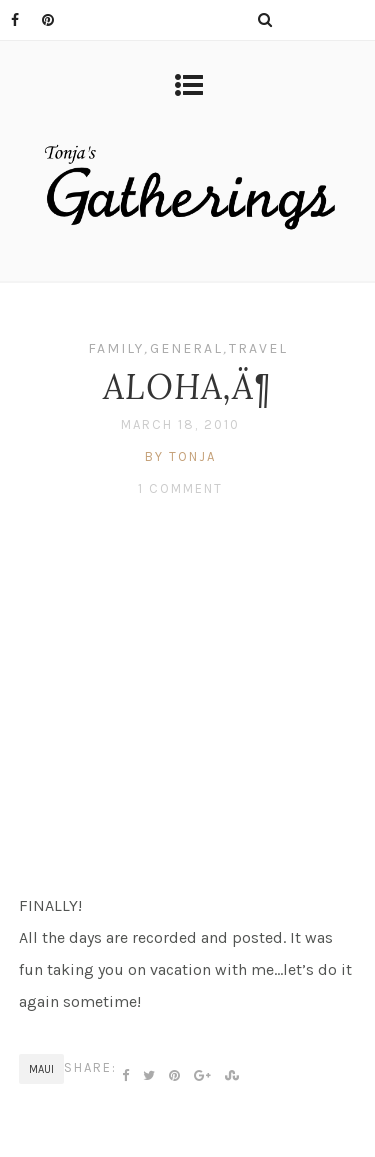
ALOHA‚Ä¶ (187, 386)
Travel (258, 348)
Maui (41, 1069)
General (186, 348)
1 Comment (180, 488)
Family (116, 348)
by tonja (180, 456)
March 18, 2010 (180, 424)
